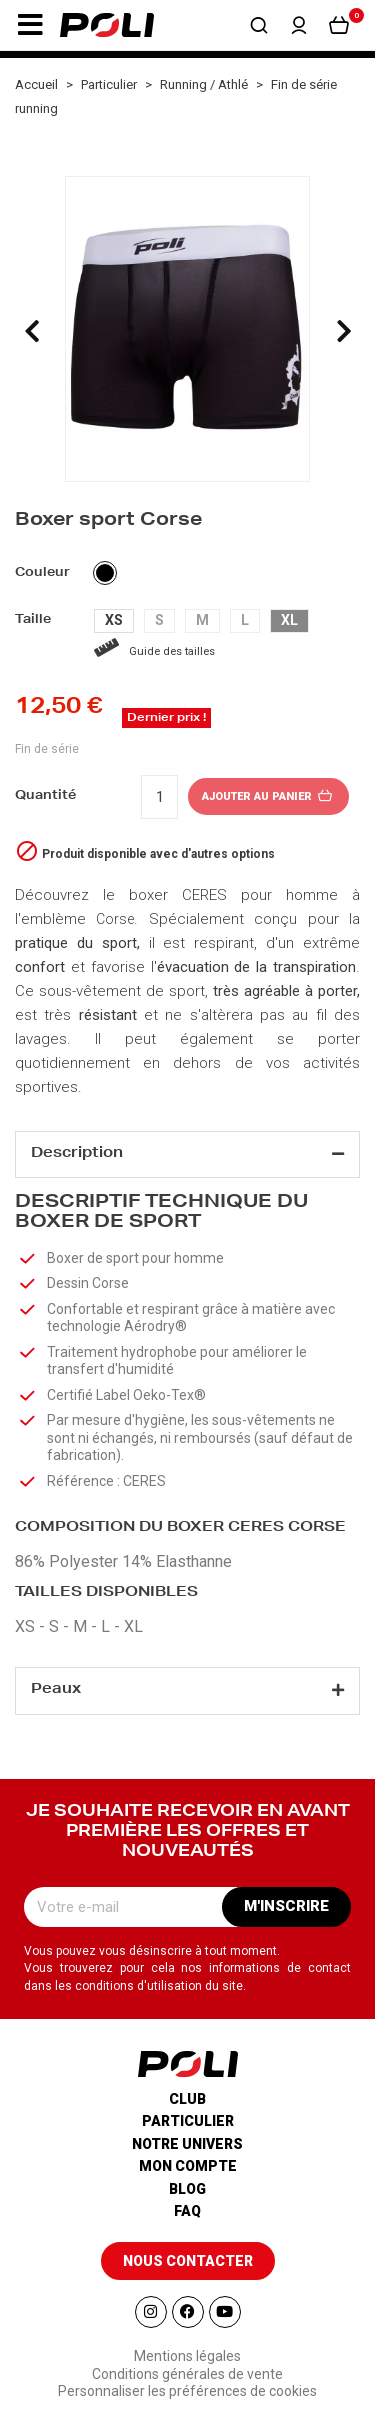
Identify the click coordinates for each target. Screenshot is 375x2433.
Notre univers (187, 2144)
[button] (30, 25)
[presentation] (32, 331)
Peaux (56, 1690)
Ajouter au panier (268, 796)
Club (187, 2099)
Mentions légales (187, 2356)
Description (77, 1154)
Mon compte (188, 2166)
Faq (187, 2211)
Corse (115, 919)
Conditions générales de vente (187, 2374)
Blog (187, 2189)
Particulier (188, 2121)
